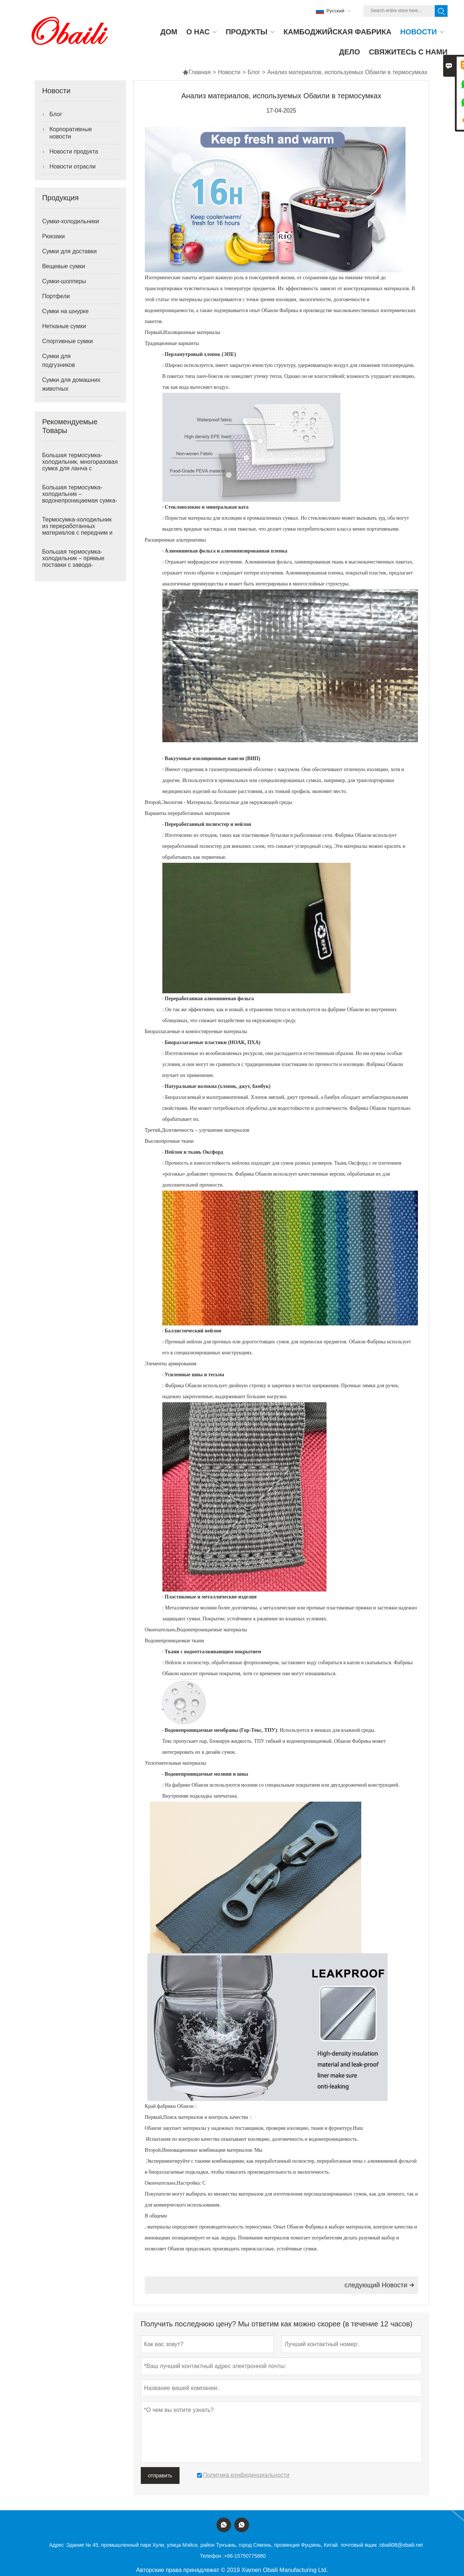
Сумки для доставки (69, 251)
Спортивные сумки (67, 341)
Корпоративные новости (70, 133)
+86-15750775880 (244, 2556)
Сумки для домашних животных (71, 384)
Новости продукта (73, 151)
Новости (229, 72)
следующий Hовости (379, 2285)
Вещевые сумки (63, 266)
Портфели (56, 296)
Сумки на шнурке (65, 311)
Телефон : (212, 2556)
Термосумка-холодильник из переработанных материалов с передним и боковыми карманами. (77, 529)
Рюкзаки (53, 236)
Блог (254, 72)
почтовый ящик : (360, 2545)
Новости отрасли (72, 166)
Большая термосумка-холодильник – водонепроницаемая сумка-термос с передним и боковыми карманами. (79, 500)
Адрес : (58, 2545)
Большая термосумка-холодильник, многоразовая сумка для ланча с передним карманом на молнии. (80, 468)
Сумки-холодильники (70, 221)
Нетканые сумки (64, 326)
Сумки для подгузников (58, 360)
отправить (160, 2475)
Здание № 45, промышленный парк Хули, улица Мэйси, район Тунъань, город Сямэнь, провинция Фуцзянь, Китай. (203, 2545)
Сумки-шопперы (64, 281)
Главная (196, 72)
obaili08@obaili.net (401, 2545)
